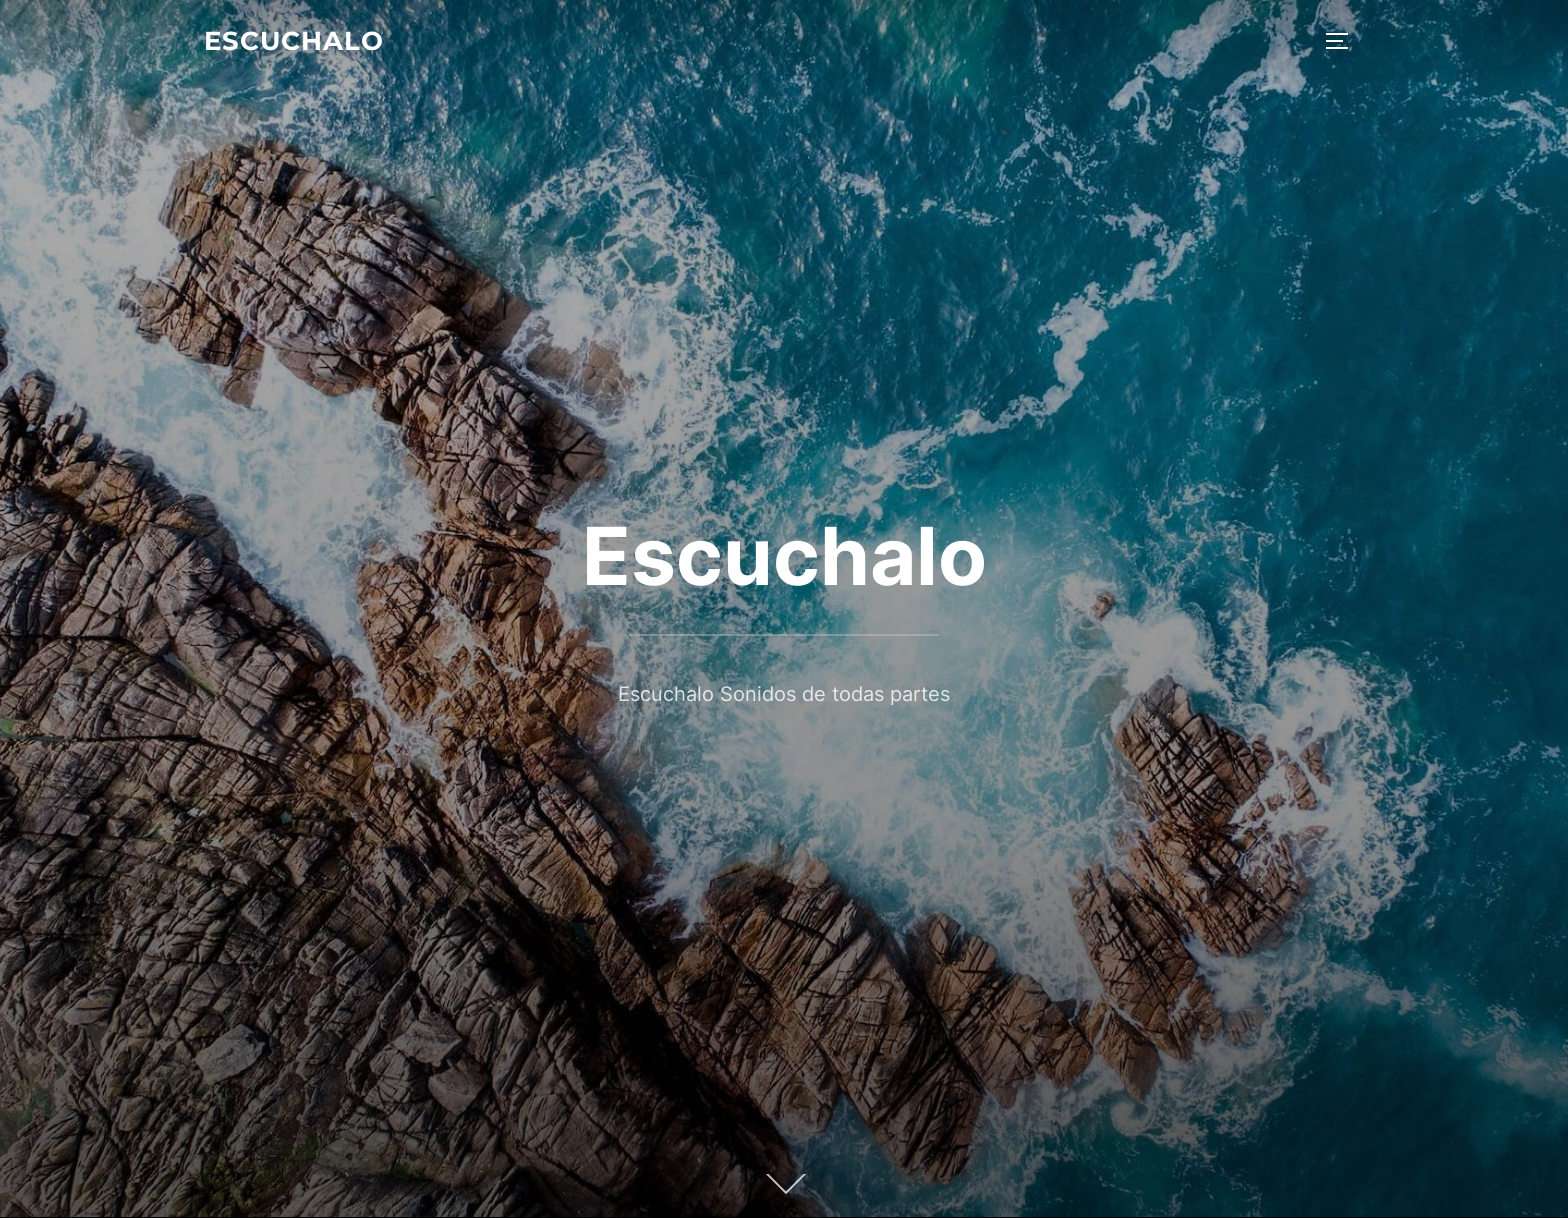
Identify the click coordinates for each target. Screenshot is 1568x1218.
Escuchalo (294, 41)
